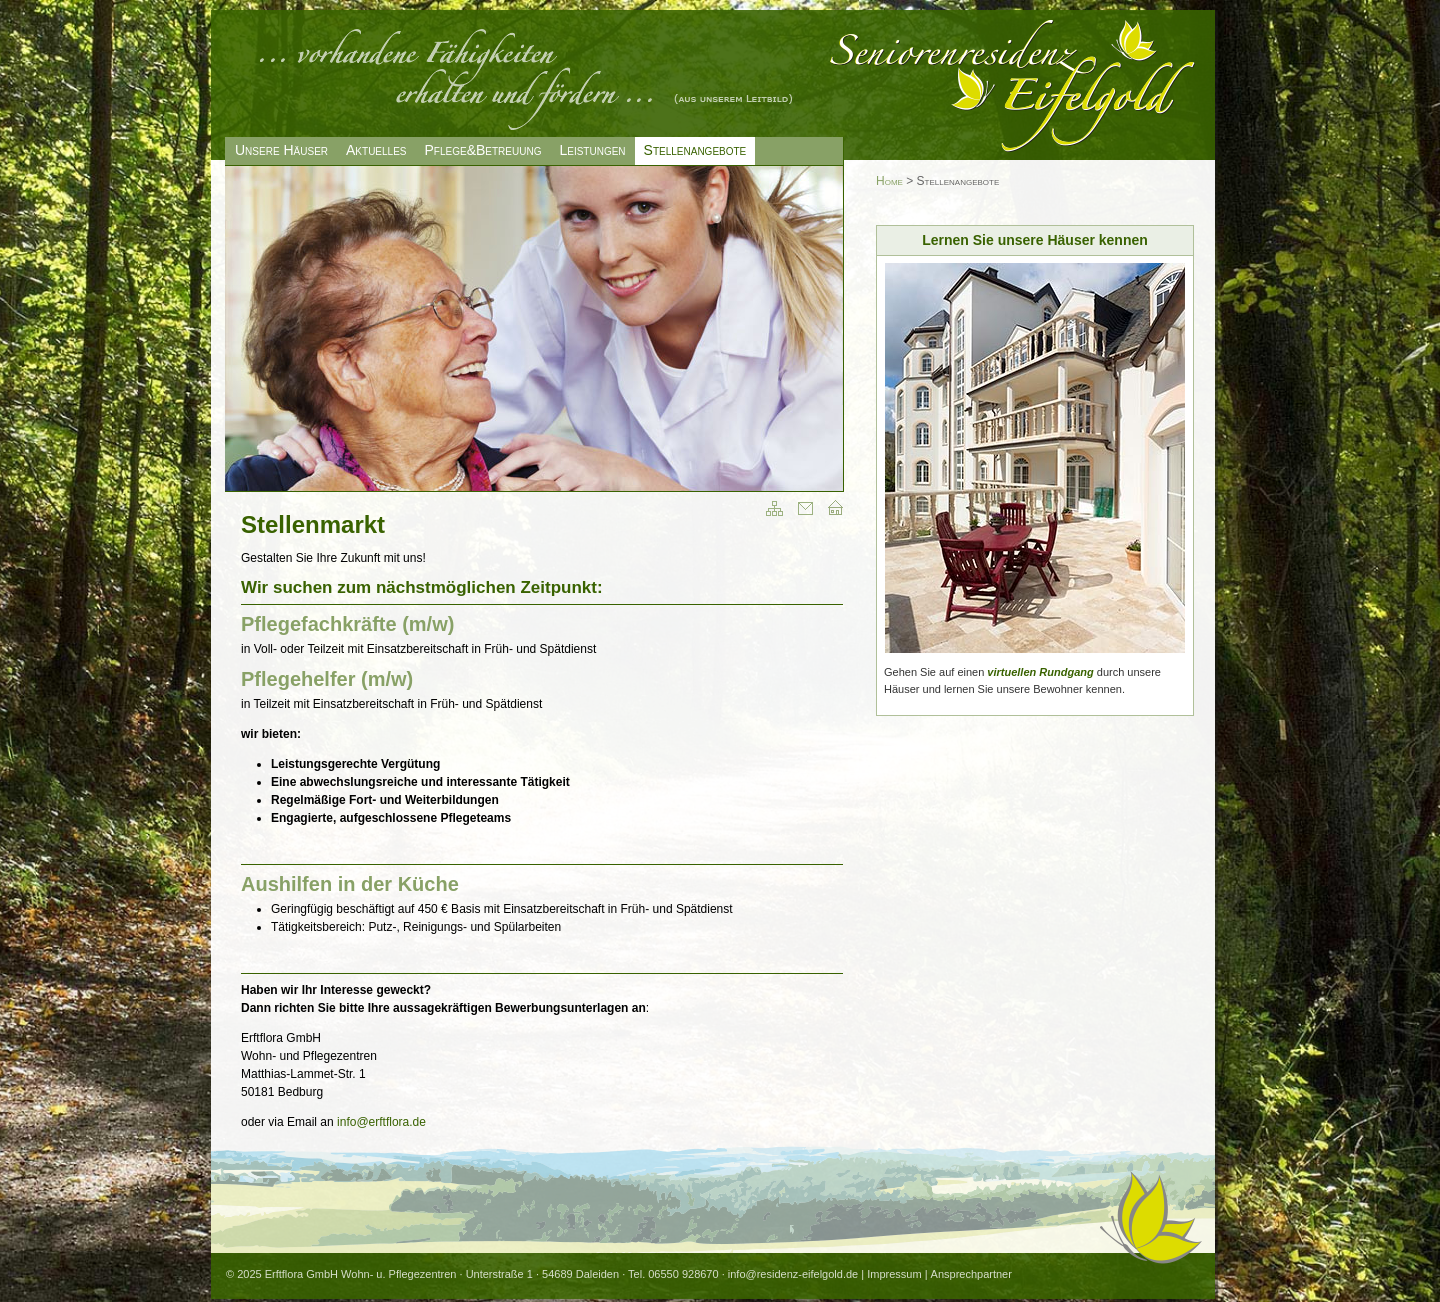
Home (889, 181)
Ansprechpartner (971, 1274)
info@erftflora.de (381, 1122)
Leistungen (592, 150)
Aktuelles (376, 150)
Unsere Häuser (281, 150)
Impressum (894, 1274)
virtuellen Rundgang (1040, 672)
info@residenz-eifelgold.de (793, 1274)
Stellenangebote (695, 150)
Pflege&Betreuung (483, 150)
